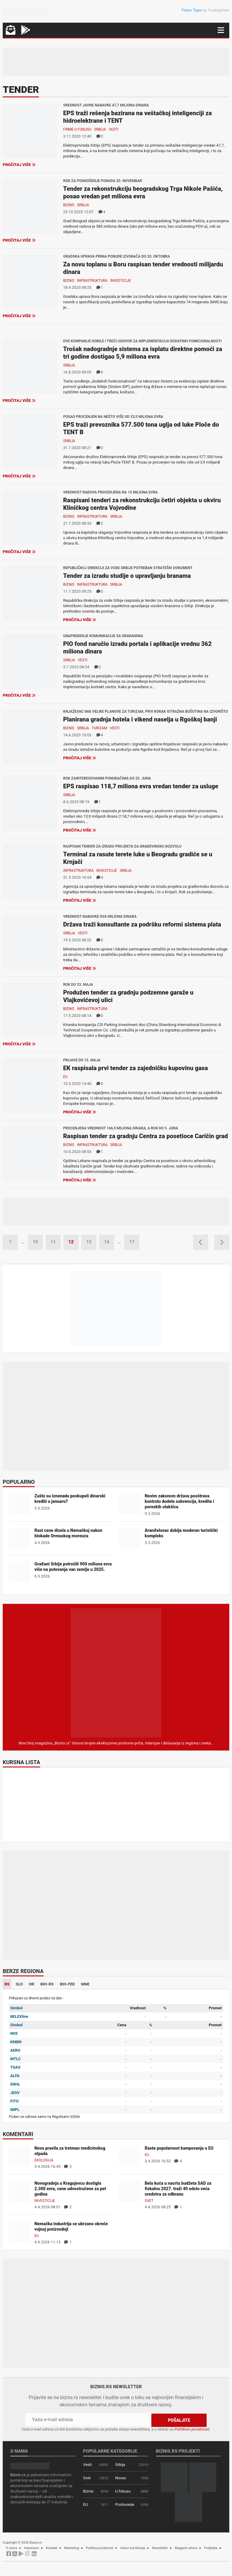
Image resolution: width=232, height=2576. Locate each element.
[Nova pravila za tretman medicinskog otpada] (19, 2155)
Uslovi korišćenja (132, 2548)
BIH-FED (67, 1984)
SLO (19, 1984)
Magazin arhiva (186, 2548)
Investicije (120, 280)
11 (53, 1242)
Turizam (99, 728)
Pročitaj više (19, 165)
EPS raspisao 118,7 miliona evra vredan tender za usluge (140, 786)
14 (106, 1242)
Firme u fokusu (77, 129)
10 (35, 1242)
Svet (149, 2201)
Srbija (100, 129)
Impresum (31, 2548)
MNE (85, 1984)
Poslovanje (124, 2504)
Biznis (68, 205)
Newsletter (160, 2548)
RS (7, 1984)
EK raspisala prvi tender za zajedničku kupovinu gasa (135, 1068)
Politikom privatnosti (192, 2429)
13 (88, 1242)
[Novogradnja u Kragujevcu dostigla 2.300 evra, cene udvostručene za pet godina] (19, 2190)
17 (131, 1242)
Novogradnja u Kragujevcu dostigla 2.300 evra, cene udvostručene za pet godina (70, 2189)
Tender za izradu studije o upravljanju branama (127, 575)
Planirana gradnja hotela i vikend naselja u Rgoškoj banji (140, 719)
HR (31, 1984)
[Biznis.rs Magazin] (116, 1672)
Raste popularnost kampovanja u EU (179, 2148)
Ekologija (43, 2160)
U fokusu (122, 2491)
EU (65, 1077)
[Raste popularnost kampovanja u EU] (129, 2155)
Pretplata (211, 2548)
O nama (11, 2548)
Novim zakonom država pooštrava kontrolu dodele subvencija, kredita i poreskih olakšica (179, 1501)
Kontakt (51, 2548)
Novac (120, 2478)
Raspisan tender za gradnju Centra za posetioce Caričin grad (145, 1136)
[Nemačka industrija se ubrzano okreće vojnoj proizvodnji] (19, 2231)
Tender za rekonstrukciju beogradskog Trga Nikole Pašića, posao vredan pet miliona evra (143, 192)
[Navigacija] (220, 30)
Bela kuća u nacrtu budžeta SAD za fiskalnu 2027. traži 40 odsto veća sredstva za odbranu (178, 2189)
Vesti (113, 129)
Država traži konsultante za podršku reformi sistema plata (142, 924)
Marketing (71, 2548)
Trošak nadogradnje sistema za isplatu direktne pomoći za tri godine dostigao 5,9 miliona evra (142, 352)
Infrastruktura (92, 280)
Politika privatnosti (99, 2548)
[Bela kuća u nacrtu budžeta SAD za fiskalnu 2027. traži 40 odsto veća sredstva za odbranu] (129, 2190)
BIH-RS (47, 1984)
